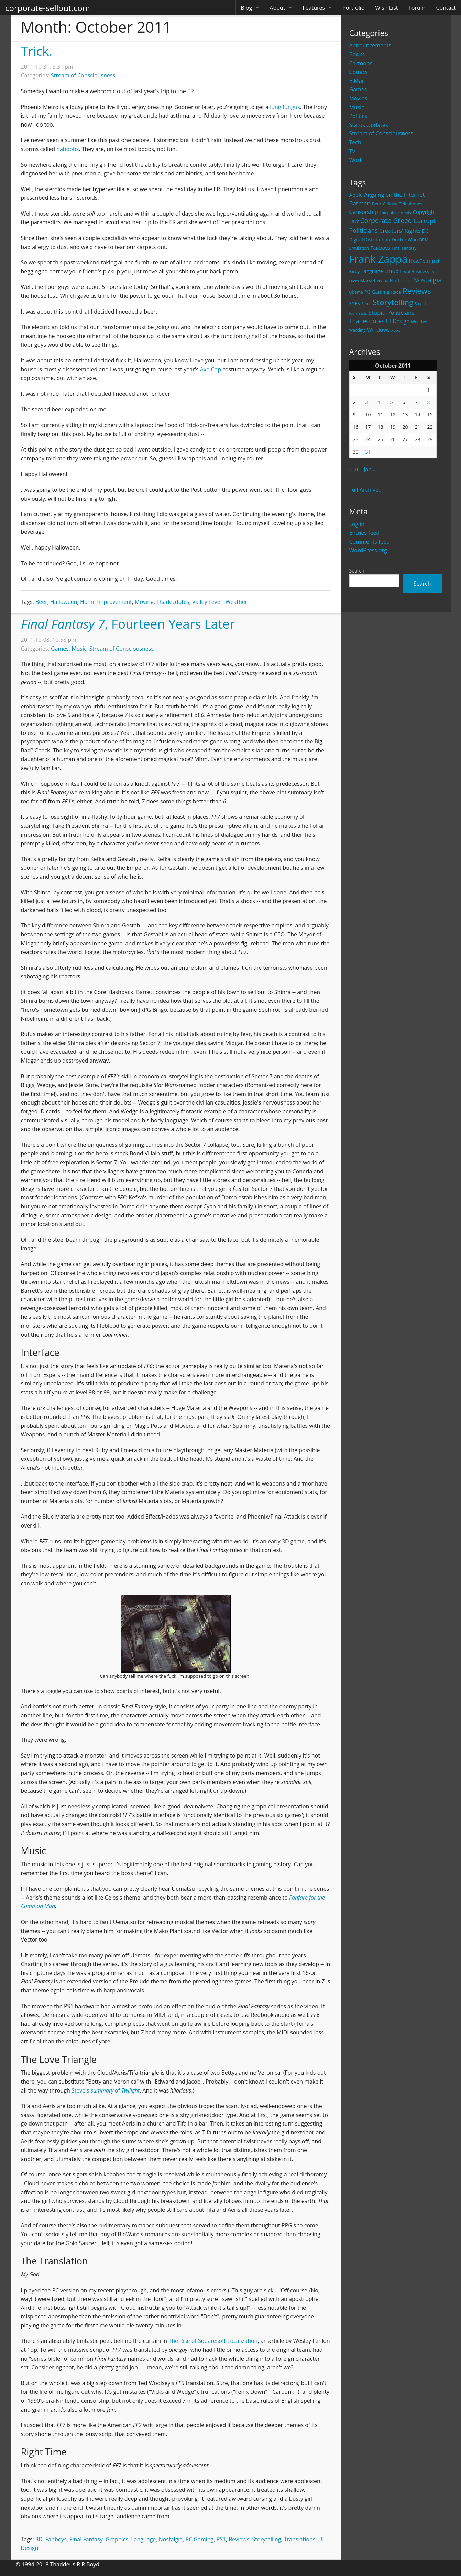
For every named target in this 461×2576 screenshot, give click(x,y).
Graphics (117, 2539)
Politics (358, 116)
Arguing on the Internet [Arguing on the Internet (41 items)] (394, 194)
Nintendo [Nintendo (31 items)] (400, 280)
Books (357, 54)
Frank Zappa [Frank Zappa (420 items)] (378, 259)
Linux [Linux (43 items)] (391, 271)
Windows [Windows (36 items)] (378, 330)
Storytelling (266, 2539)
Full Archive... (366, 489)
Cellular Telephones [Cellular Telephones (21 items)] (402, 204)
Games (358, 89)
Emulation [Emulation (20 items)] (359, 248)
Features (314, 7)
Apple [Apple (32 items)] (356, 194)
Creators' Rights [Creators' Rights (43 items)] (400, 231)
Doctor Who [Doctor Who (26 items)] (405, 239)
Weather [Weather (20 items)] (419, 322)
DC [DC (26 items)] (425, 231)
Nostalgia (171, 2539)
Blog (246, 7)
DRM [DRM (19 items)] (423, 240)
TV (352, 151)
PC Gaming (200, 2539)
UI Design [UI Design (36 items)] (398, 321)
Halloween (63, 602)
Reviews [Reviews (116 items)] (417, 290)
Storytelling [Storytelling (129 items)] (393, 302)
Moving (144, 602)
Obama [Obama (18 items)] (356, 292)
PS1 (221, 2539)
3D (39, 2539)
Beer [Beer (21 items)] (376, 204)
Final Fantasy (85, 2539)
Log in (357, 524)
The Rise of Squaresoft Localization (212, 2341)
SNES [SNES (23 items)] (354, 303)
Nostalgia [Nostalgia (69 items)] (427, 279)
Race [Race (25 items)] (396, 292)
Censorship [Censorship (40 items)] (363, 212)
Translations (299, 2539)
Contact (446, 7)
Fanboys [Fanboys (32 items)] (380, 247)
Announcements (370, 45)
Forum (416, 7)
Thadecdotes (172, 602)
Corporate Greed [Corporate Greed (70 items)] (386, 220)
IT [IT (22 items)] (429, 261)
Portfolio (353, 7)
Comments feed (369, 541)
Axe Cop (210, 369)
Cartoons (361, 63)
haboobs (67, 149)
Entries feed (364, 532)
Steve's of (106, 2090)
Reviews (239, 2539)
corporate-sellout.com (47, 7)
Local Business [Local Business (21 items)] (414, 271)
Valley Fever (207, 602)
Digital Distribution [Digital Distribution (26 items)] (369, 239)
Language (143, 2539)
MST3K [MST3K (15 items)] (382, 281)
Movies (358, 98)
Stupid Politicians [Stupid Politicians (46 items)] (392, 312)
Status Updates (368, 125)
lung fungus (285, 107)
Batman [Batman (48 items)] (360, 203)
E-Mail (357, 81)
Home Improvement (106, 602)
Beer (41, 602)
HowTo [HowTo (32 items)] (417, 260)
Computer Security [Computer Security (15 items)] (395, 212)
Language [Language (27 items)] (372, 271)
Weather (237, 602)
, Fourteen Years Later (128, 623)
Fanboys (56, 2539)
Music (356, 107)
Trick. (37, 50)
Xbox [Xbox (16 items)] (395, 330)
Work (356, 160)
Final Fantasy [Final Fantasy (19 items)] (404, 248)
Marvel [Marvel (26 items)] (367, 280)
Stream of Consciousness (381, 133)
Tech (355, 142)
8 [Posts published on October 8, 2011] (428, 402)
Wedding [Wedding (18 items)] (357, 330)
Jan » (370, 469)
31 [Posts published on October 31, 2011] (368, 451)
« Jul (354, 469)
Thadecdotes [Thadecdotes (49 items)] (367, 321)
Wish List (386, 7)
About (277, 7)
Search (356, 570)
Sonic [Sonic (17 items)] (366, 303)
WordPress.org (368, 550)
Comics (358, 72)
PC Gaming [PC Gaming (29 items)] (376, 292)
